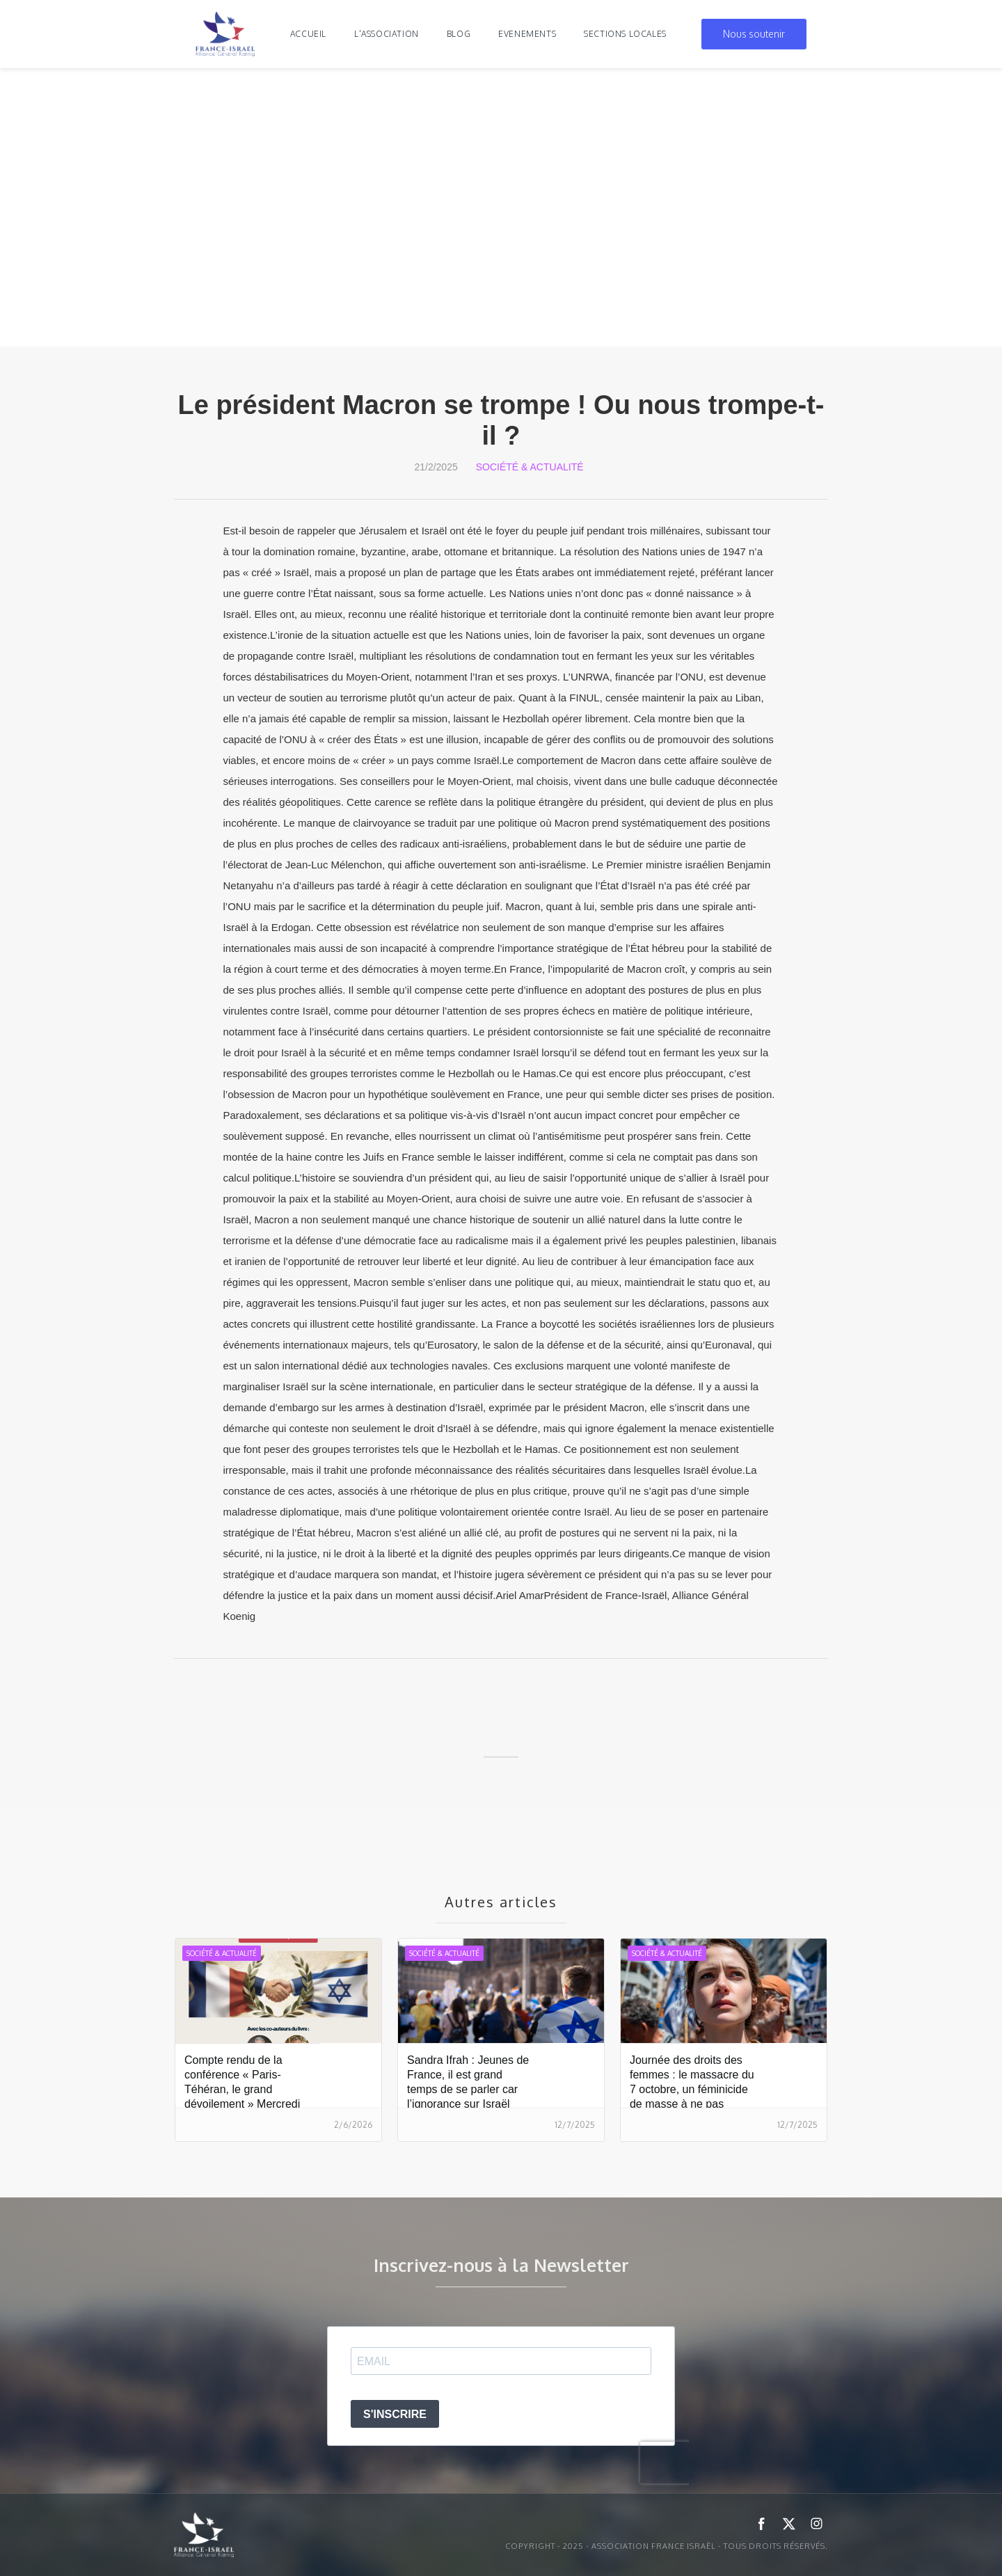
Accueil (308, 34)
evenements (527, 34)
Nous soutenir (754, 34)
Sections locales (625, 34)
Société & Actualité (530, 466)
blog (458, 34)
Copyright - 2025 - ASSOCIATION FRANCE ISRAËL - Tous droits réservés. (666, 2546)
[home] (225, 34)
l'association (386, 34)
